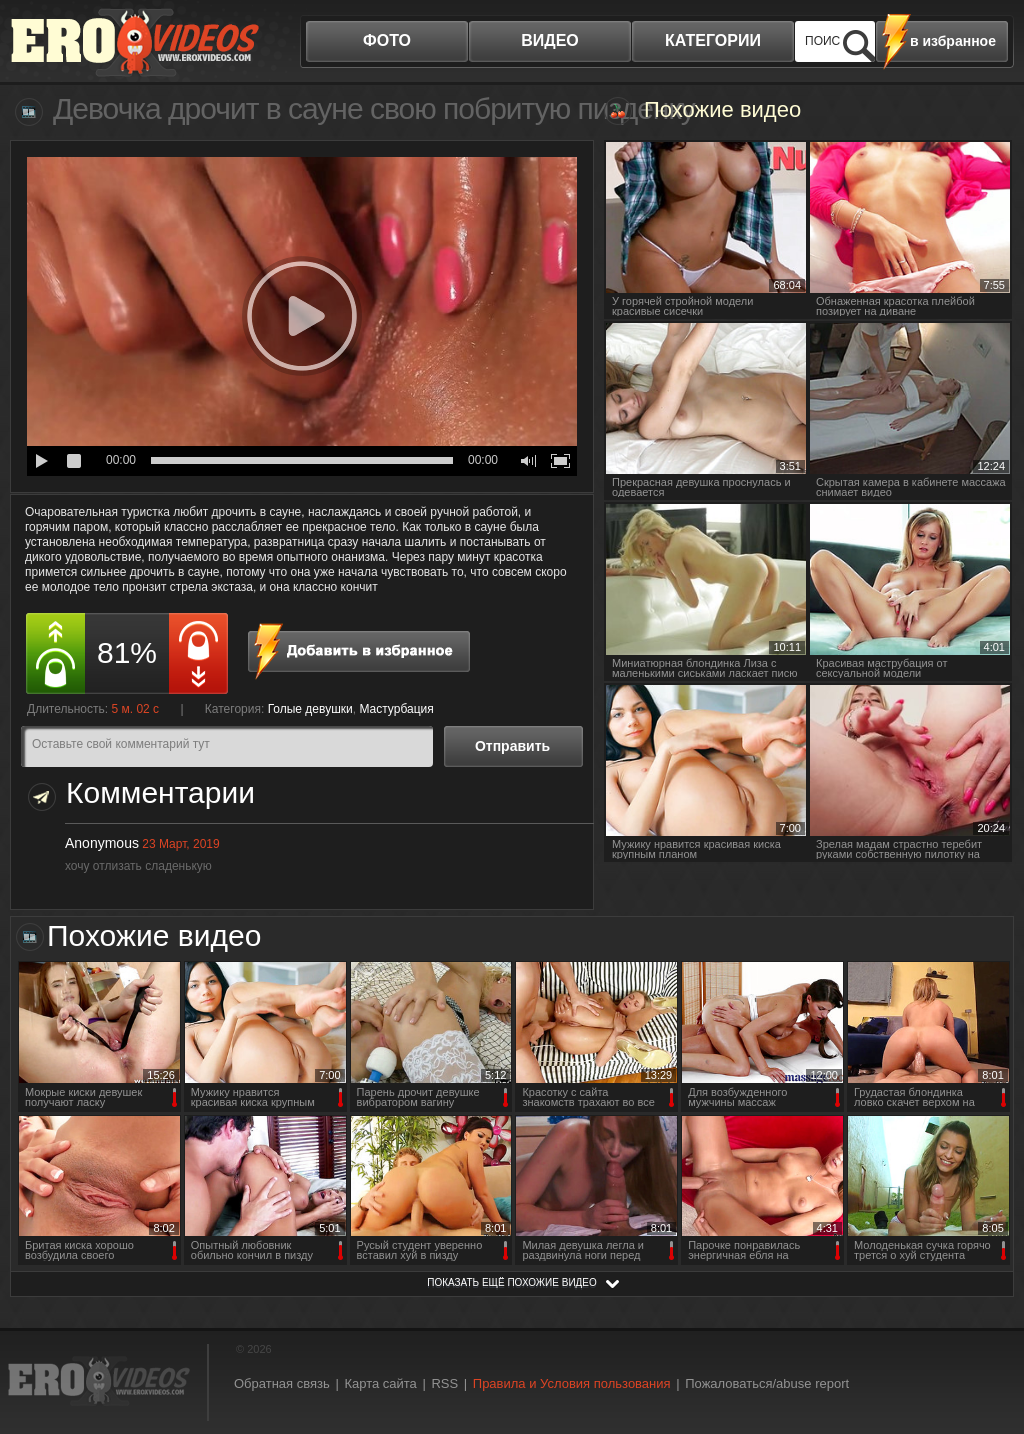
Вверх (986, 1346)
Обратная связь (282, 1383)
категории (713, 40)
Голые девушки (310, 709)
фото (387, 40)
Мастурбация (396, 709)
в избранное (953, 41)
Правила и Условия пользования (572, 1383)
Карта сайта (380, 1383)
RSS (444, 1383)
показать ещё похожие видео (512, 1282)
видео (550, 40)
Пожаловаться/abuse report (767, 1383)
